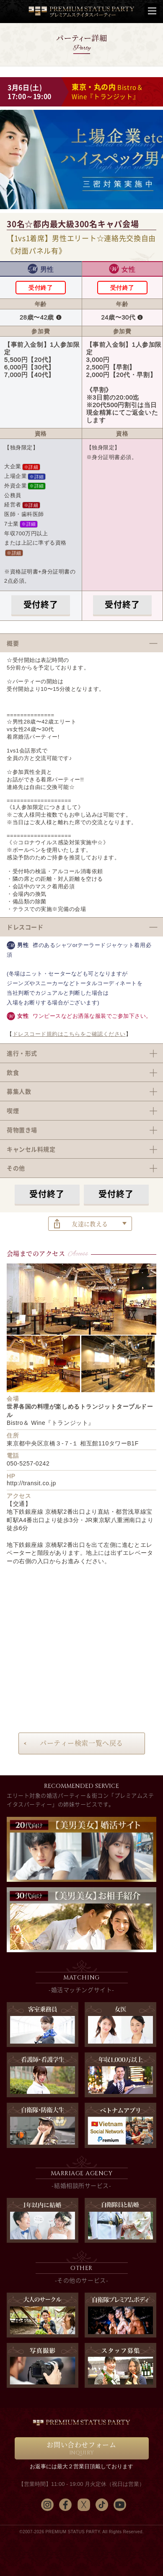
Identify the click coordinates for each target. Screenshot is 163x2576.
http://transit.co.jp (31, 1483)
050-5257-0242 (28, 1463)
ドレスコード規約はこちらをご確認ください (69, 1034)
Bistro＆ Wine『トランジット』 (107, 92)
